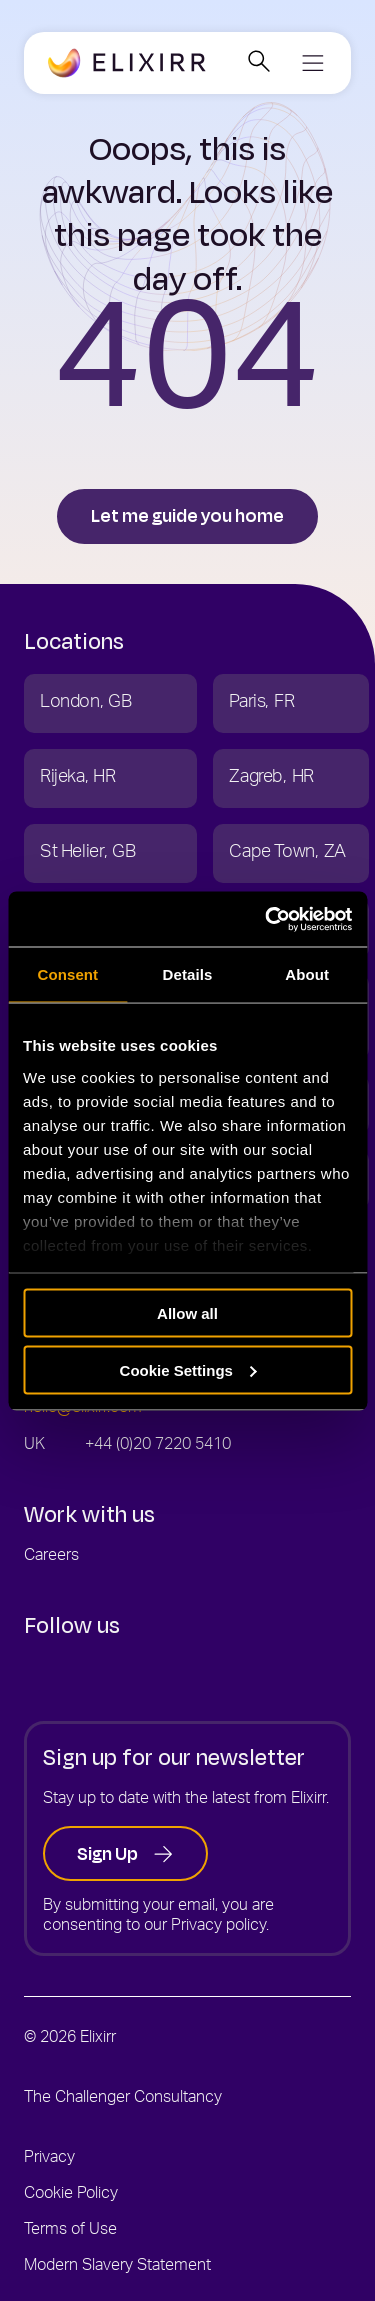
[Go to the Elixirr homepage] (127, 64)
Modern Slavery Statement (117, 2267)
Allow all (187, 1313)
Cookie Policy (71, 2195)
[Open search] (258, 63)
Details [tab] (188, 974)
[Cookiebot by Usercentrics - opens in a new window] (267, 919)
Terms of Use (70, 2231)
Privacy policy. (220, 1927)
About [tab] (307, 974)
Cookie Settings (188, 1369)
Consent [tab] (67, 974)
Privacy (49, 2159)
